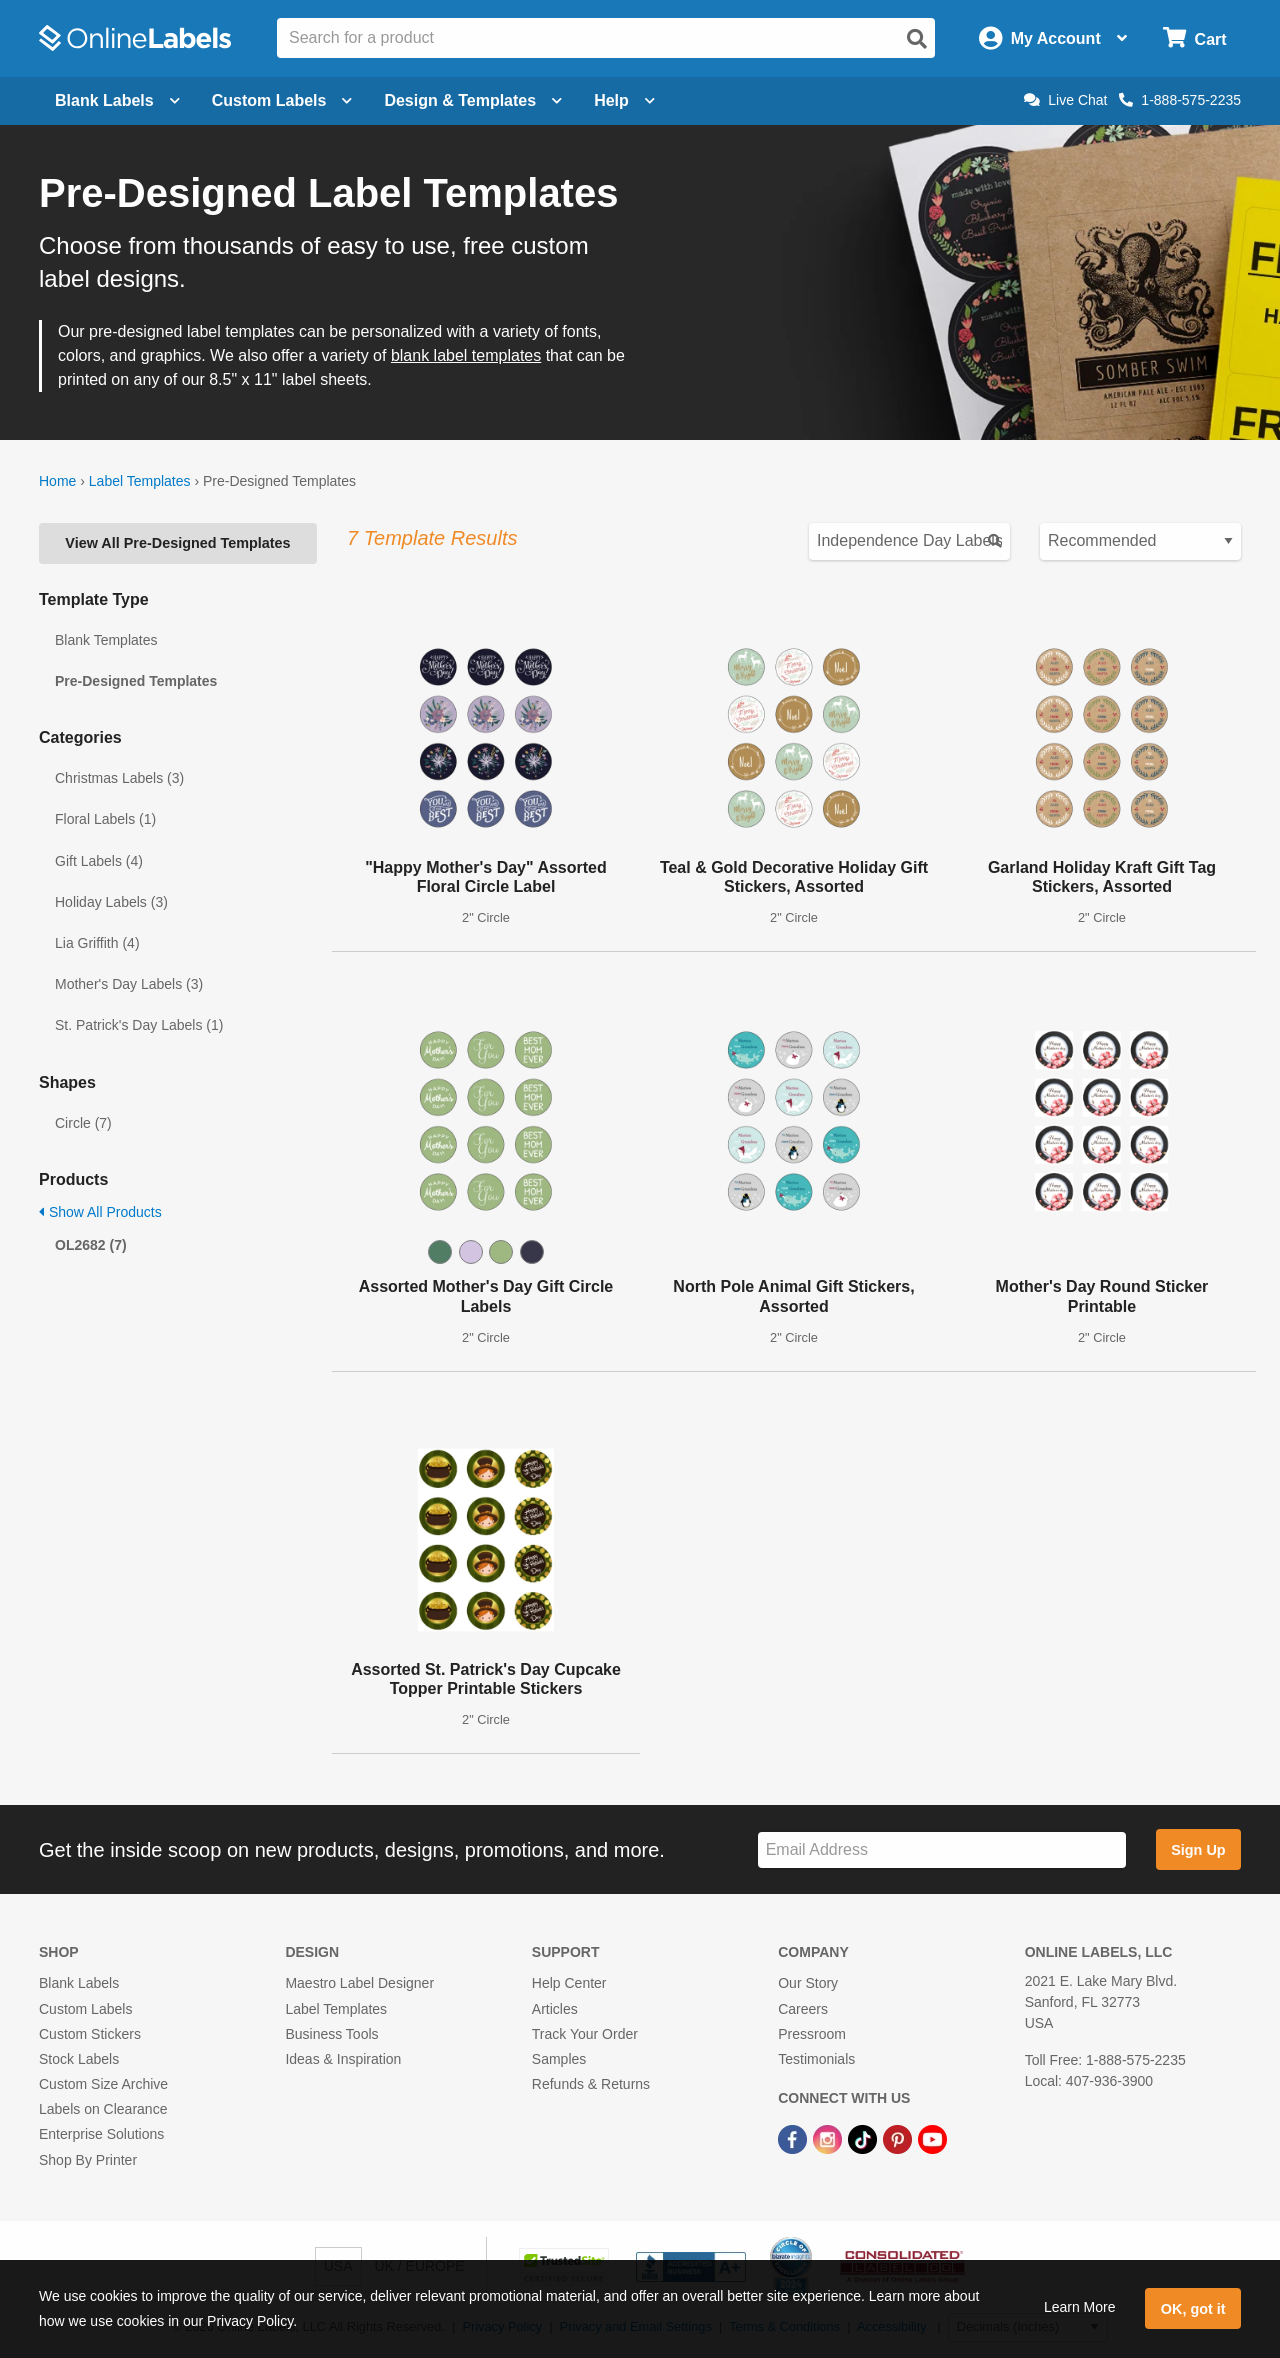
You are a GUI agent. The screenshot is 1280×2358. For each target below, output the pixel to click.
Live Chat (1065, 100)
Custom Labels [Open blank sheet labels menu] (282, 100)
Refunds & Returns (591, 2084)
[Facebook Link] (794, 2138)
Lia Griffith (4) (97, 943)
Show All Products (100, 1212)
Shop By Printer (88, 2160)
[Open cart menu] (1194, 38)
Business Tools (331, 2034)
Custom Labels (85, 2009)
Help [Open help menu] (624, 100)
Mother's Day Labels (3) (129, 984)
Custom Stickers (90, 2034)
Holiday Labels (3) (111, 902)
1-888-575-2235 (1180, 100)
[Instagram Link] (829, 2138)
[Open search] (917, 39)
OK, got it (1193, 2309)
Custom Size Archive (103, 2084)
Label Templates (140, 481)
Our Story (808, 1983)
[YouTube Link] (932, 2138)
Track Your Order (585, 2034)
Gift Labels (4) (99, 861)
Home (57, 481)
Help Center (569, 1983)
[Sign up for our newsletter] (942, 1850)
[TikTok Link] (864, 2138)
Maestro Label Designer (359, 1983)
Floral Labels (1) (105, 819)
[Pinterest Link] (899, 2138)
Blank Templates (106, 640)
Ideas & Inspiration (343, 2059)
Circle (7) (83, 1123)
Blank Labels (79, 1983)
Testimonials (816, 2059)
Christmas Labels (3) (119, 778)
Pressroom (812, 2034)
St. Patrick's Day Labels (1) (139, 1025)
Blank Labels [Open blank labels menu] (117, 100)
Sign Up (1198, 1850)
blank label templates (466, 355)
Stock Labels (79, 2059)
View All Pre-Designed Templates (177, 543)
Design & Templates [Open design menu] (473, 100)
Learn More (1080, 2307)
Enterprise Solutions (101, 2134)
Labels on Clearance (103, 2109)
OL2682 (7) (91, 1245)
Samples (559, 2059)
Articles (555, 2009)
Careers (803, 2009)
